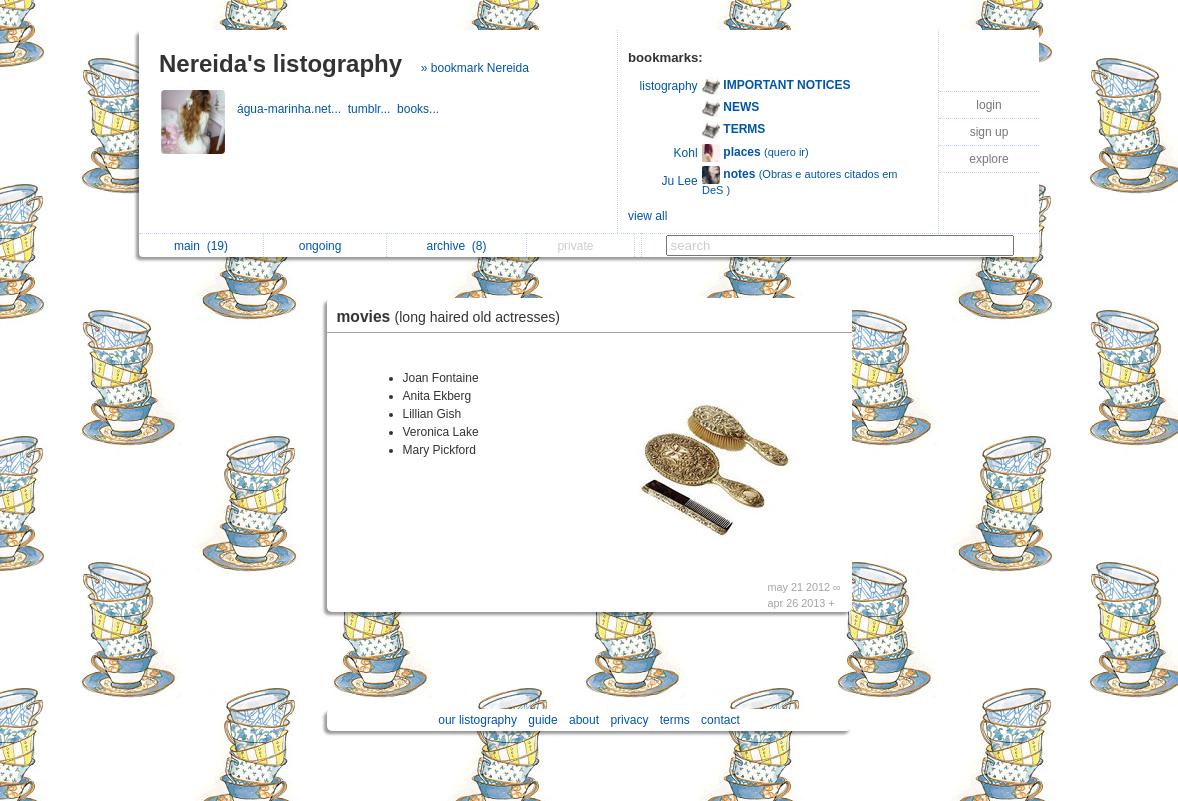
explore (988, 159)
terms (675, 720)
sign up (989, 132)
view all (647, 216)
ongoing (325, 246)
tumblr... (372, 109)
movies (453, 316)
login (988, 105)
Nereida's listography (280, 63)
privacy (629, 720)
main (201, 246)
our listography (477, 720)
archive (456, 246)
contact (720, 720)
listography (669, 86)
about (584, 720)
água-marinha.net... (292, 109)
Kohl (686, 153)
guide (542, 720)
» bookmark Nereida (475, 68)
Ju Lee (680, 181)
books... (419, 109)
